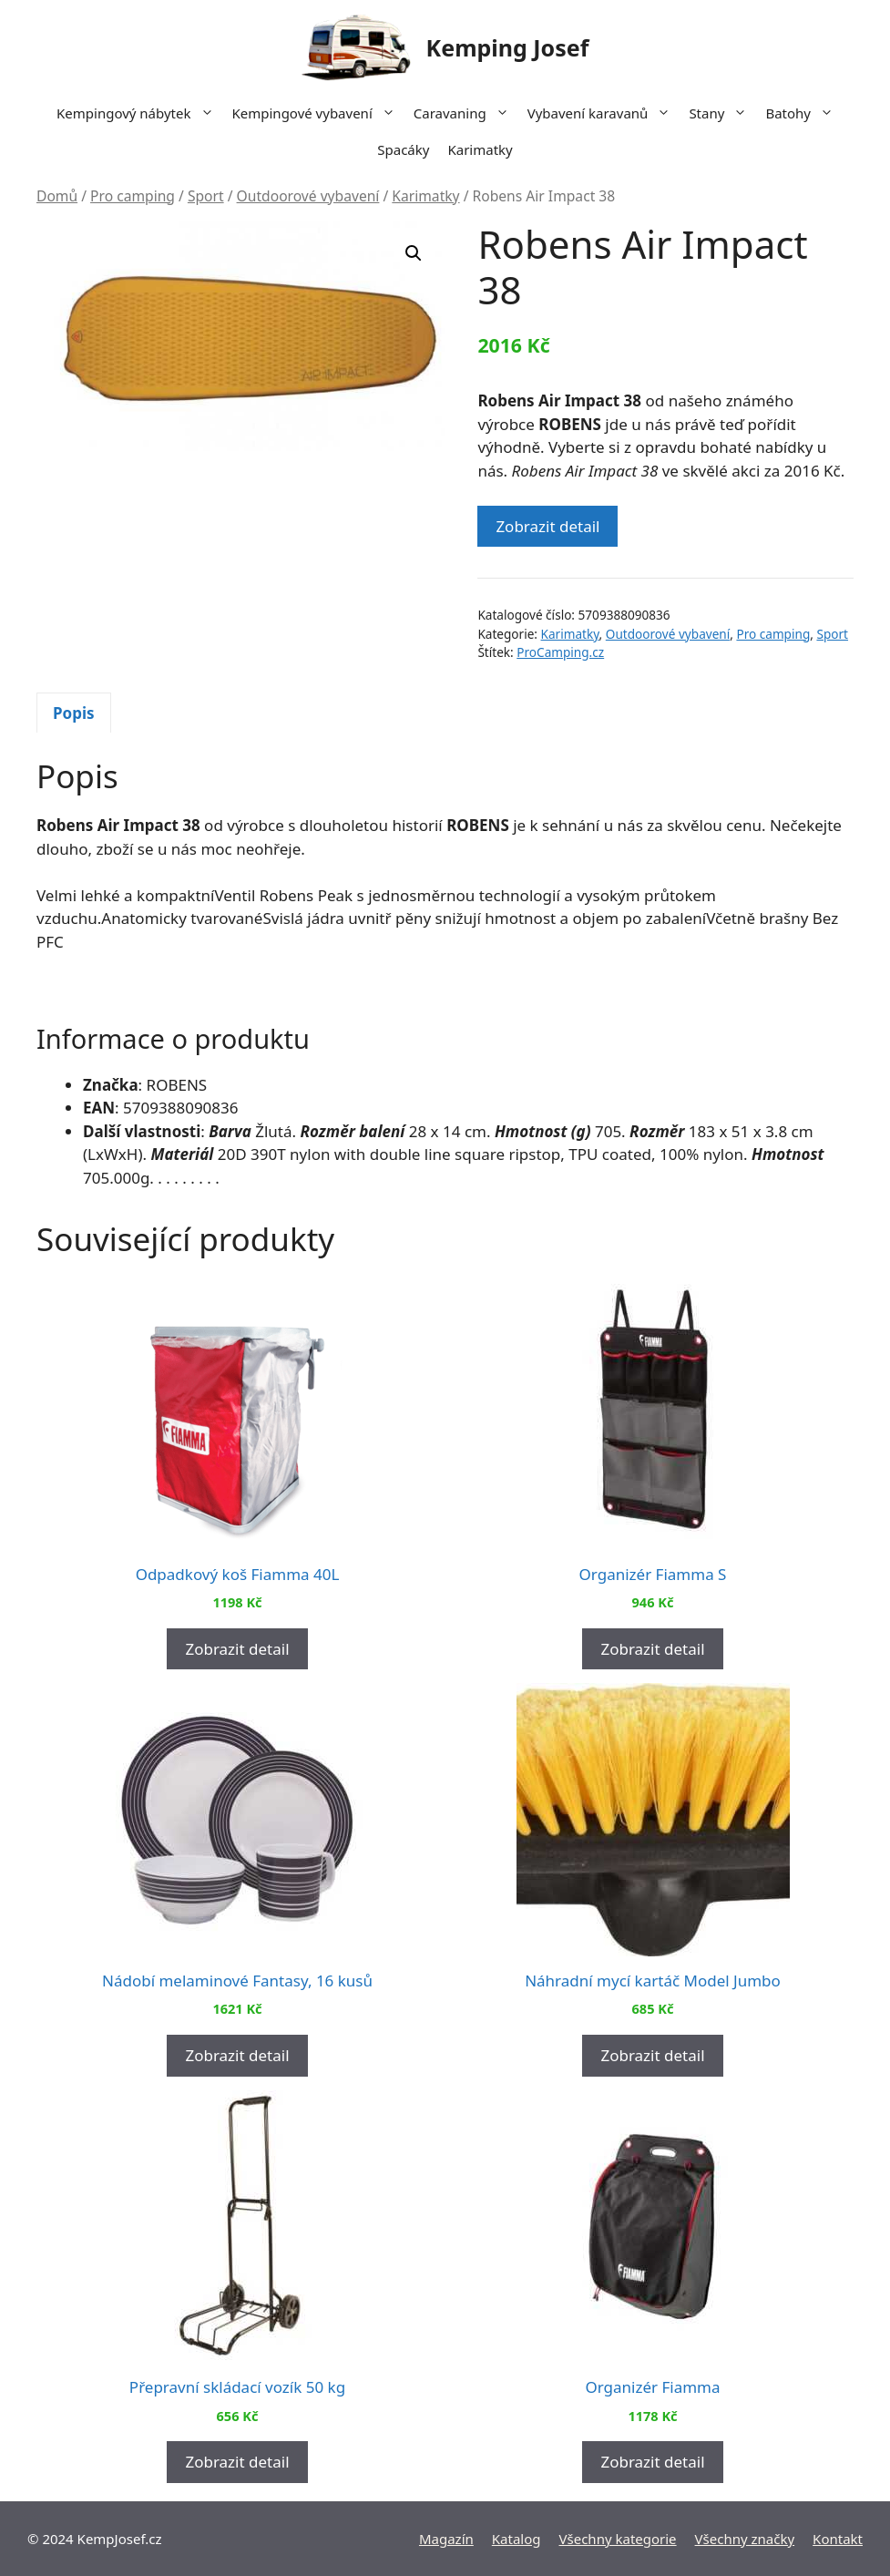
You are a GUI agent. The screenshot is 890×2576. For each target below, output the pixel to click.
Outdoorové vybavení (308, 196)
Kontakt (838, 2539)
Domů (56, 196)
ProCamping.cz (560, 652)
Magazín (446, 2539)
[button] (413, 253)
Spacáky (403, 149)
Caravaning (466, 113)
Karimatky (479, 149)
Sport (206, 196)
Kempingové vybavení (318, 113)
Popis (74, 713)
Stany (722, 113)
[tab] (73, 713)
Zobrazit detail (547, 526)
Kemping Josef (507, 47)
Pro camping (132, 196)
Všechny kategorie (618, 2539)
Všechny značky (745, 2539)
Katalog (516, 2539)
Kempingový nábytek (139, 113)
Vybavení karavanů (603, 113)
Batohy (804, 113)
